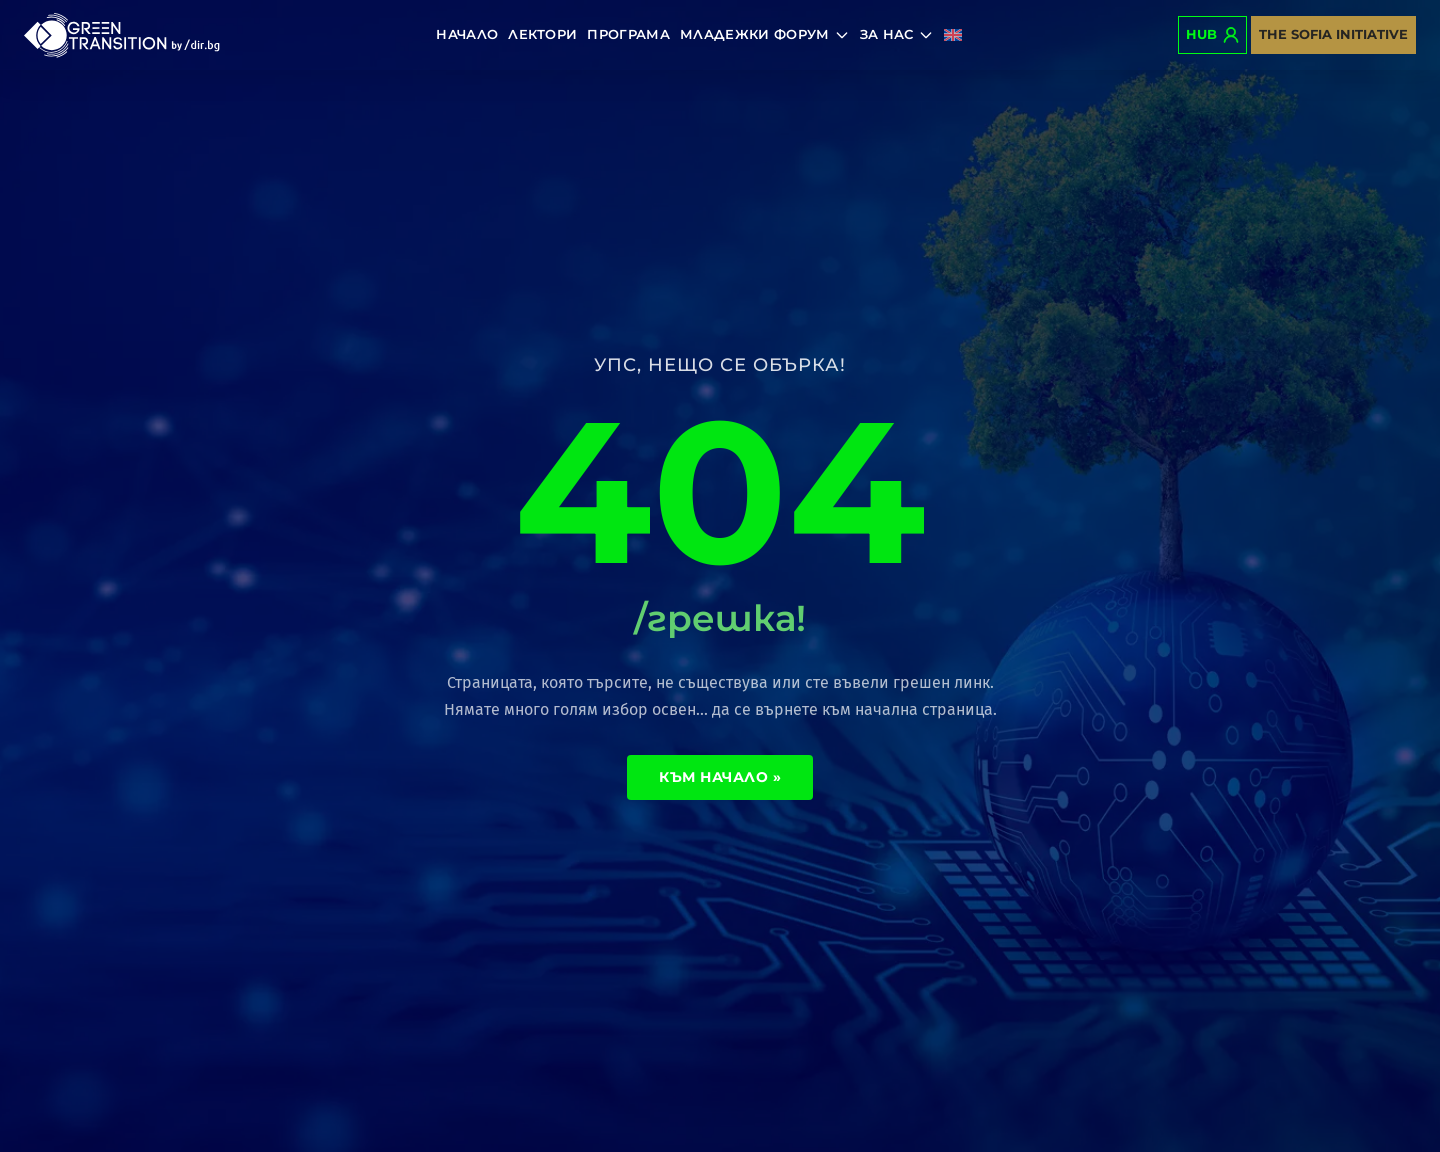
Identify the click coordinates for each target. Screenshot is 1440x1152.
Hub (1212, 34)
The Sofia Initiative (1333, 34)
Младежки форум (765, 34)
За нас (897, 34)
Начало (467, 34)
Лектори (542, 34)
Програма (628, 34)
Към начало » (720, 777)
